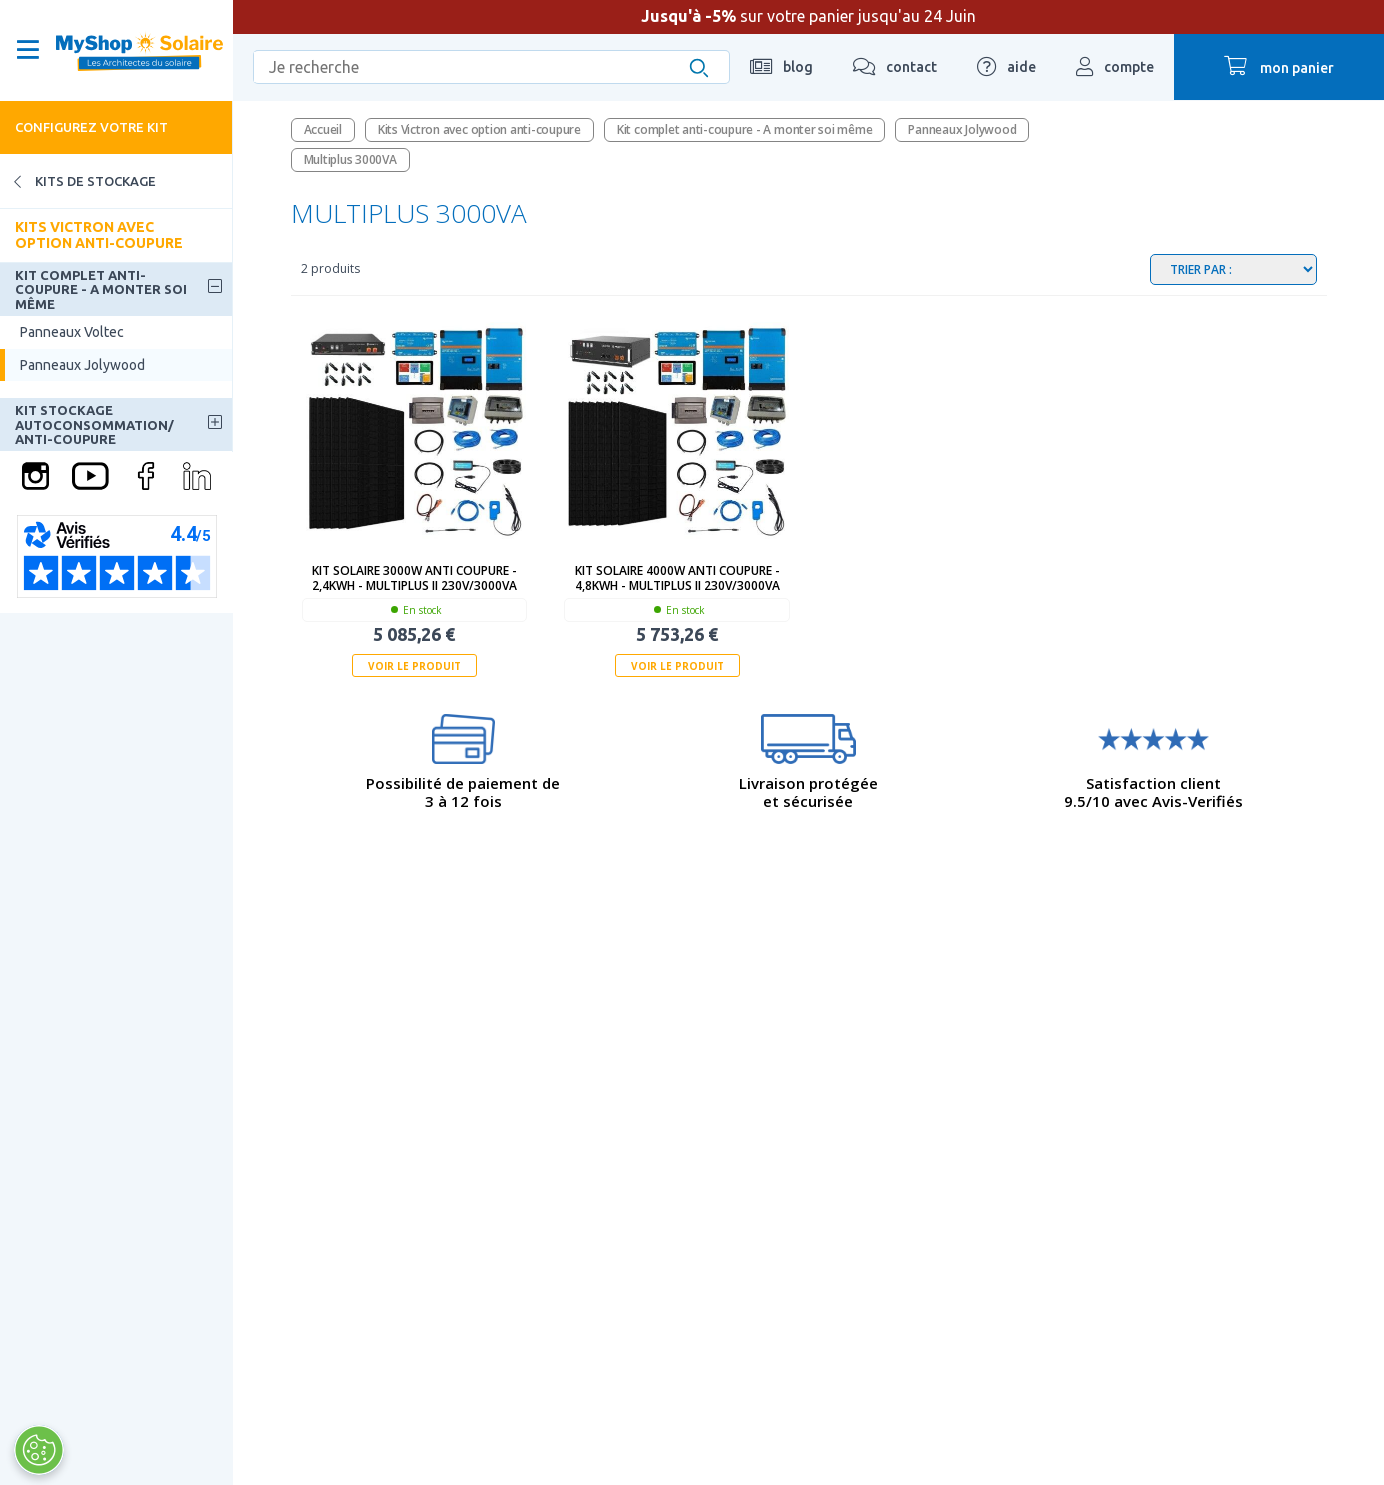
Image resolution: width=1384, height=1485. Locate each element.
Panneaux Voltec (72, 332)
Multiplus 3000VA (350, 159)
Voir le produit (414, 666)
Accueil (323, 129)
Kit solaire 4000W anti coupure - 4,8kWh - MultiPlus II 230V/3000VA (677, 578)
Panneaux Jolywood (82, 365)
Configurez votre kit (91, 127)
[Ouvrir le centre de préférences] (39, 1450)
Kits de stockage (78, 181)
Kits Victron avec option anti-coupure (99, 234)
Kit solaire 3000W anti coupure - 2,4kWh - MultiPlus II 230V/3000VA (414, 578)
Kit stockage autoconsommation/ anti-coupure (94, 424)
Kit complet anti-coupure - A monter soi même (101, 289)
